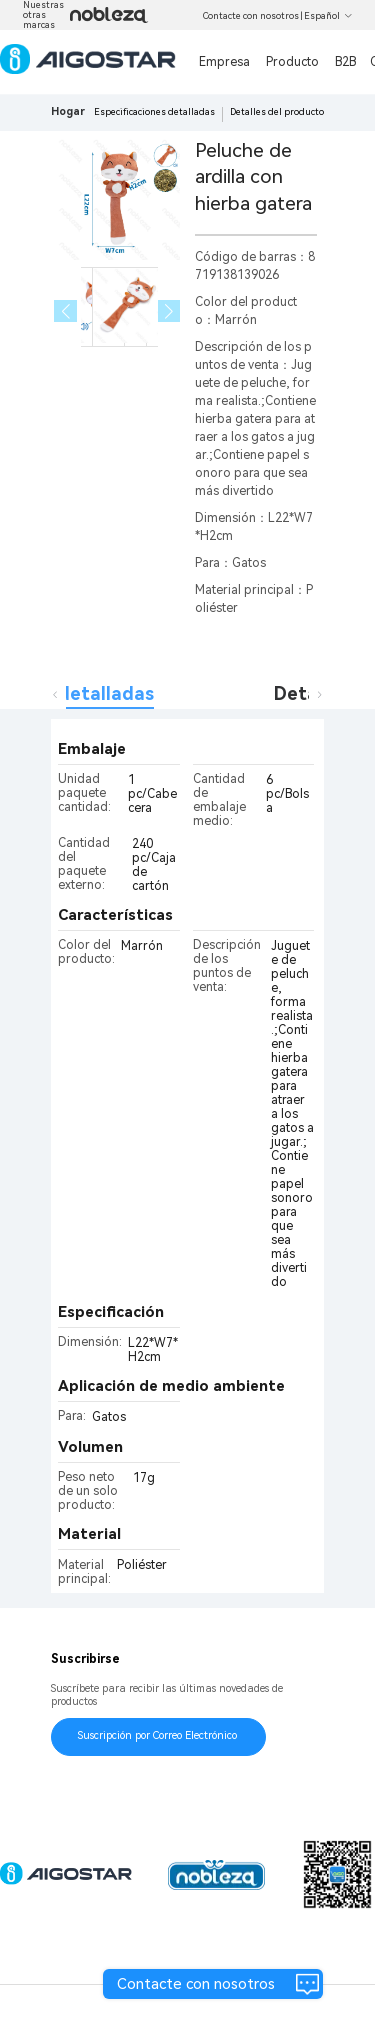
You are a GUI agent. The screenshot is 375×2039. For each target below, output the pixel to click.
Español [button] (328, 16)
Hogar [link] (68, 111)
